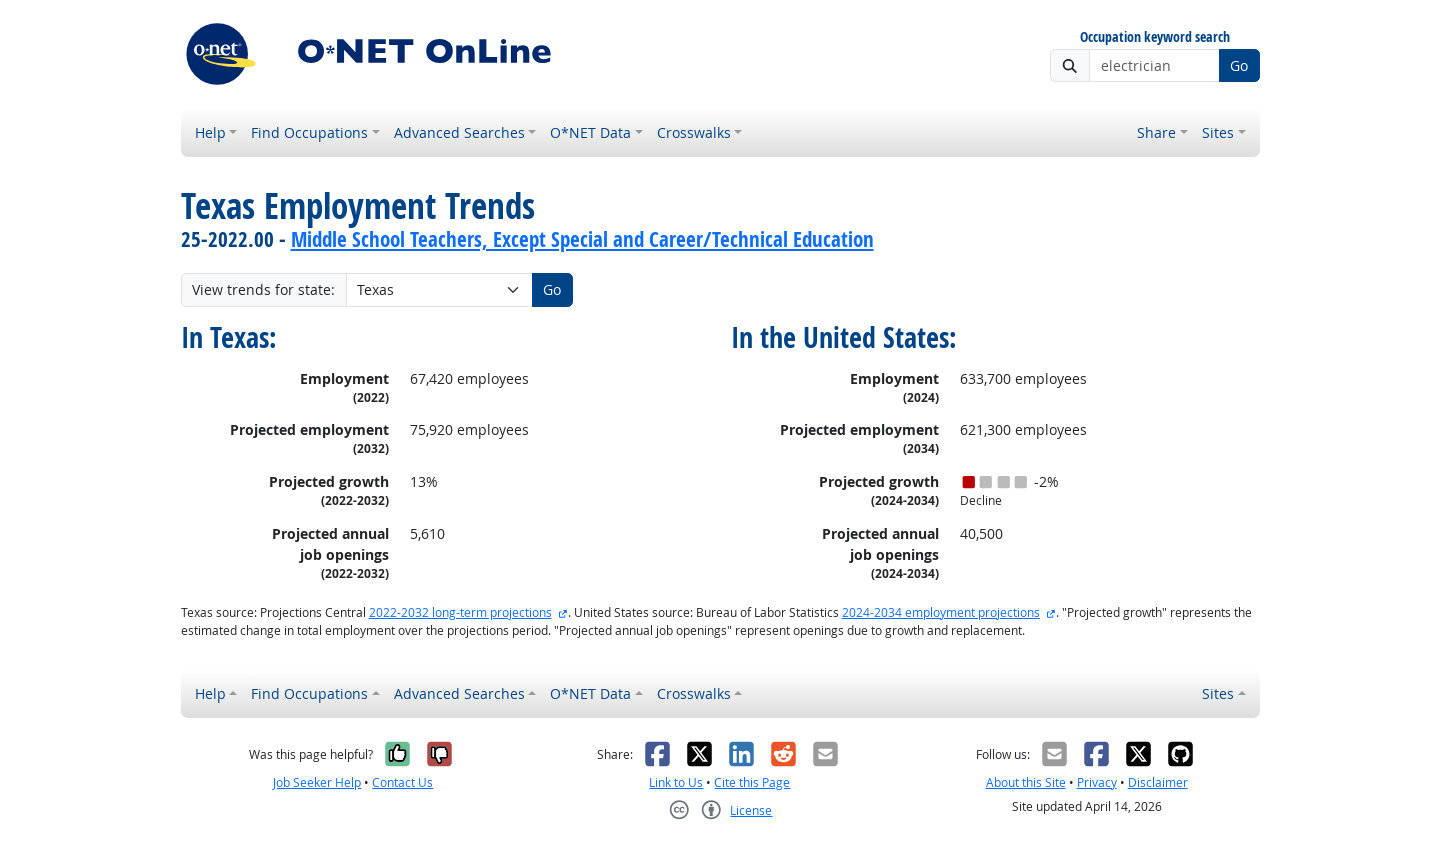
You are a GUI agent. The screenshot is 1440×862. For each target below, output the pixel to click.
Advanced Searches (459, 132)
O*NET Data (590, 132)
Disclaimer (1158, 782)
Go (1239, 65)
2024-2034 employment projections (941, 612)
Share (1156, 132)
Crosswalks (694, 132)
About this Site (1026, 782)
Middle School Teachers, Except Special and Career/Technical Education (582, 239)
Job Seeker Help (317, 782)
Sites (1218, 132)
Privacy (1097, 782)
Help (210, 132)
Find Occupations (309, 132)
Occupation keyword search (1155, 37)
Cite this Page (752, 782)
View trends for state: (263, 289)
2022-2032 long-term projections (460, 612)
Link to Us (676, 782)
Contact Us (402, 782)
